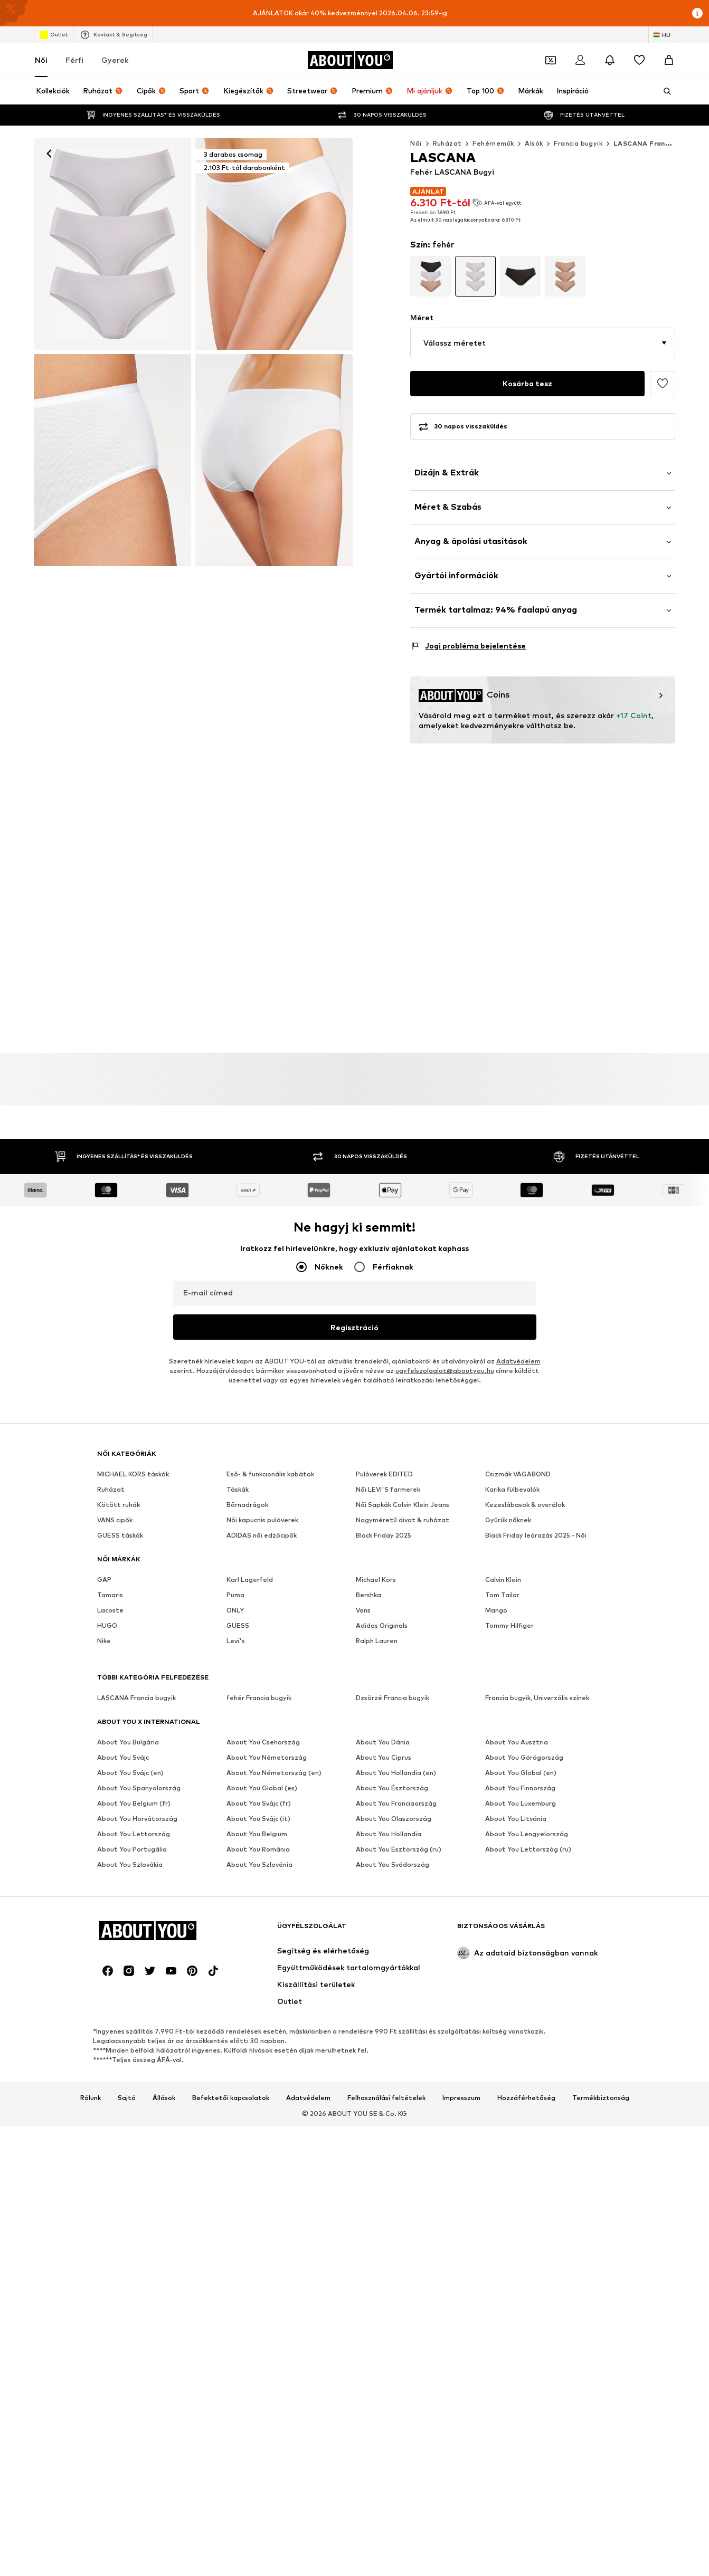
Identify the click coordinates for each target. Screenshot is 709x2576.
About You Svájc (123, 1757)
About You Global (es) (261, 1788)
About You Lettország (133, 1834)
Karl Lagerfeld (249, 1579)
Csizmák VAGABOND (518, 1474)
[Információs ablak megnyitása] (697, 13)
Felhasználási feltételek (386, 2098)
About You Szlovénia (259, 1864)
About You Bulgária (128, 1742)
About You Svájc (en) (130, 1773)
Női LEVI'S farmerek (388, 1489)
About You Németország (266, 1757)
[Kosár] (669, 60)
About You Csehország (263, 1742)
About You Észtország (392, 1788)
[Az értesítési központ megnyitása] (609, 60)
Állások (164, 2098)
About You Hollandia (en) (396, 1773)
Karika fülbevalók (512, 1489)
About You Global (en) (520, 1773)
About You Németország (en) (274, 1773)
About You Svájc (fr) (258, 1803)
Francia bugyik (578, 143)
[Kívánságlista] (639, 60)
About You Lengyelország (526, 1834)
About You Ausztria (516, 1742)
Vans (363, 1610)
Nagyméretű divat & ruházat (402, 1520)
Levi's (235, 1641)
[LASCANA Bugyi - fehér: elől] (112, 244)
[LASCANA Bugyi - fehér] (112, 460)
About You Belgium (256, 1834)
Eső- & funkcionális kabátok (270, 1474)
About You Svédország (392, 1864)
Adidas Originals (382, 1625)
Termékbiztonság (600, 2098)
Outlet (54, 35)
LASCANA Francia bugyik (656, 143)
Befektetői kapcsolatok (230, 2098)
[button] (542, 343)
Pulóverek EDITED (384, 1474)
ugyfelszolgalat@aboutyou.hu (444, 1371)
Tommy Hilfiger (509, 1625)
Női (41, 59)
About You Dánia (383, 1742)
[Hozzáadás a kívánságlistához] (662, 383)
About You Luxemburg (520, 1803)
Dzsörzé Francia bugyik (392, 1698)
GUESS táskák (120, 1535)
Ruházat (447, 143)
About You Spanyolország (139, 1788)
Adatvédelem (518, 1361)
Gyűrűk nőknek (508, 1520)
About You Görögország (524, 1757)
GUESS (237, 1625)
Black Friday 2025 (383, 1535)
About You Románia (258, 1849)
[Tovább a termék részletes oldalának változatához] (430, 276)
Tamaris (110, 1595)
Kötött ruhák (118, 1505)
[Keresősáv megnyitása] (663, 91)
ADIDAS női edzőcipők (261, 1535)
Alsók (534, 143)
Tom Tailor (502, 1595)
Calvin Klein (503, 1579)
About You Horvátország (137, 1819)
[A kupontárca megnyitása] (550, 60)
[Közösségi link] (107, 1970)
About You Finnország (520, 1788)
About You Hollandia (388, 1834)
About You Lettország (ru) (528, 1849)
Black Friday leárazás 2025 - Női (536, 1535)
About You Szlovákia (130, 1864)
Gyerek (114, 59)
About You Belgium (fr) (134, 1803)
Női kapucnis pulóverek (262, 1520)
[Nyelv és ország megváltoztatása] (662, 34)
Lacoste (110, 1610)
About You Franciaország (396, 1803)
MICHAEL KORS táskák (133, 1474)
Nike (104, 1641)
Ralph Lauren (377, 1641)
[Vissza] (49, 153)
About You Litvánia (515, 1819)
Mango (496, 1610)
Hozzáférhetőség (526, 2098)
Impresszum (461, 2098)
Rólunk (90, 2098)
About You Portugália (132, 1849)
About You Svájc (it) (258, 1819)
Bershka (368, 1595)
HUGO (107, 1625)
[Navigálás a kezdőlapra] (350, 60)
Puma (235, 1595)
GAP (104, 1579)
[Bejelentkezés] (580, 60)
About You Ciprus (383, 1757)
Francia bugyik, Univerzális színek (537, 1698)
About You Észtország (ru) (398, 1849)
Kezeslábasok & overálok (525, 1505)
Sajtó (127, 2098)
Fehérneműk (493, 143)
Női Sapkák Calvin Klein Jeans (402, 1505)
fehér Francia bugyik (258, 1698)
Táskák (237, 1489)
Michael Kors (376, 1579)
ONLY (235, 1610)
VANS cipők (115, 1520)
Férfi (74, 59)
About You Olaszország (393, 1819)
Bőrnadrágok (247, 1505)
